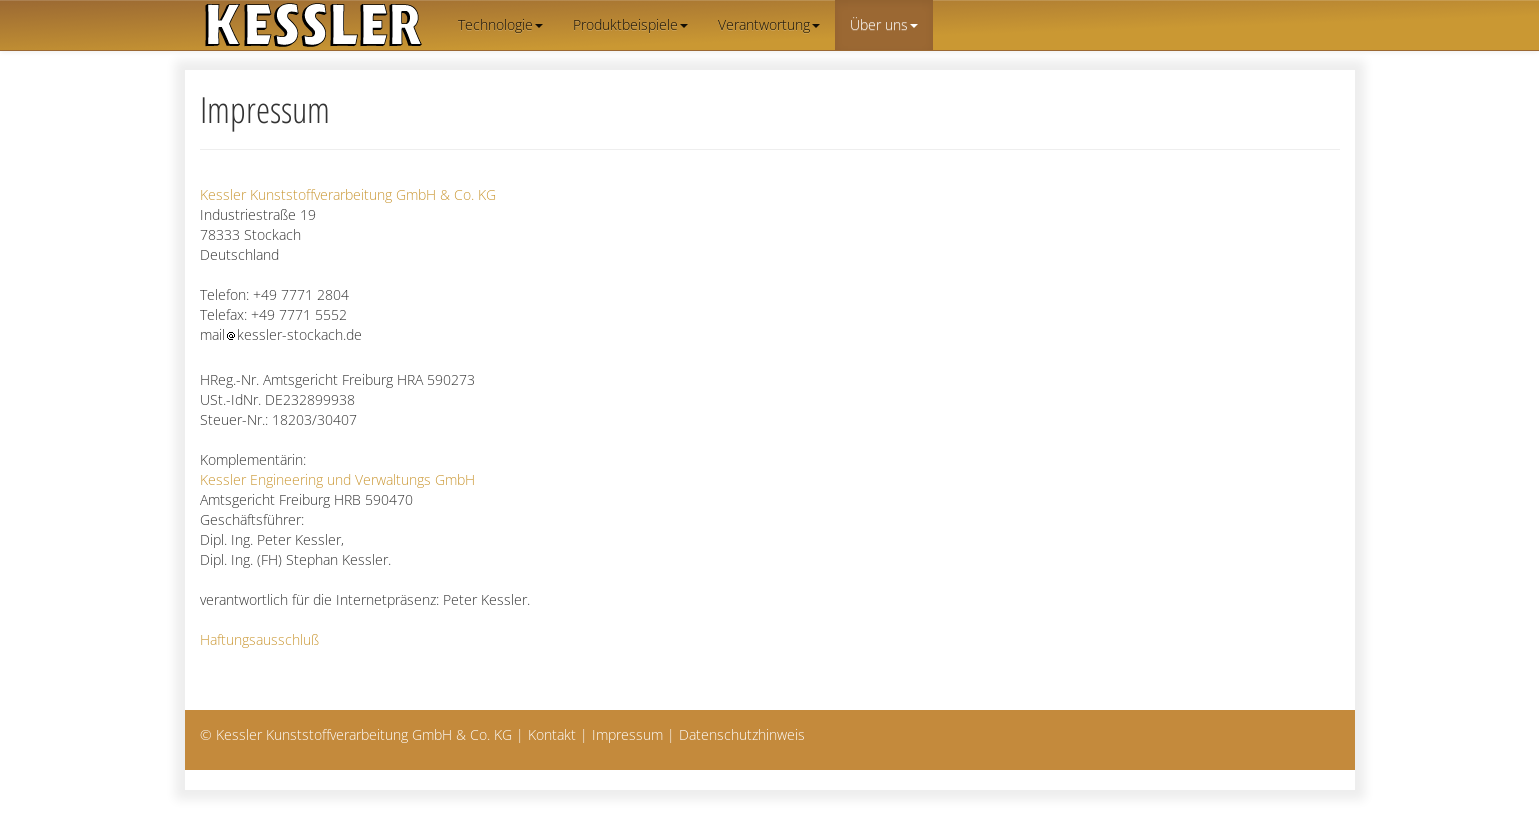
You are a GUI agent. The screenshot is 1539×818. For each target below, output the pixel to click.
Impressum (627, 734)
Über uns (884, 24)
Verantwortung (769, 24)
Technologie (500, 24)
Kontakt (552, 734)
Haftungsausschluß (259, 639)
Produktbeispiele (630, 24)
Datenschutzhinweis (742, 734)
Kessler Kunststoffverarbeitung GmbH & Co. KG (348, 194)
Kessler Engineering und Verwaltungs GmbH (337, 479)
